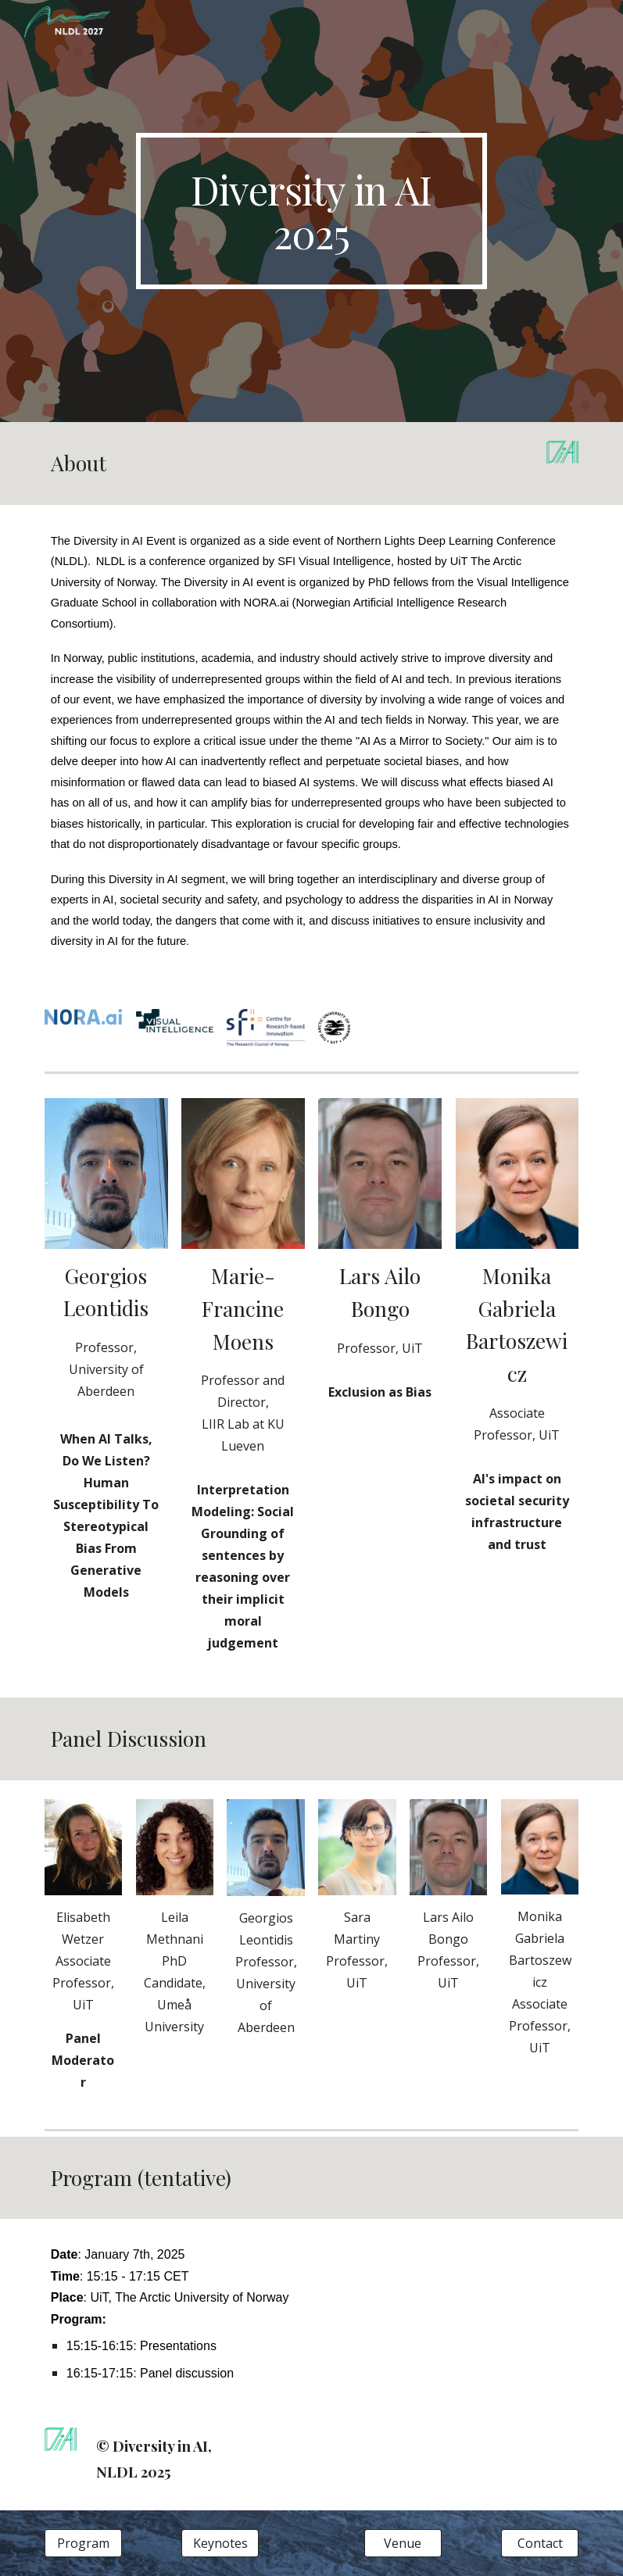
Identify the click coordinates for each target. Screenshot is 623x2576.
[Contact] (540, 2543)
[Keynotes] (220, 2543)
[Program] (83, 2543)
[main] (312, 211)
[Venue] (403, 2543)
